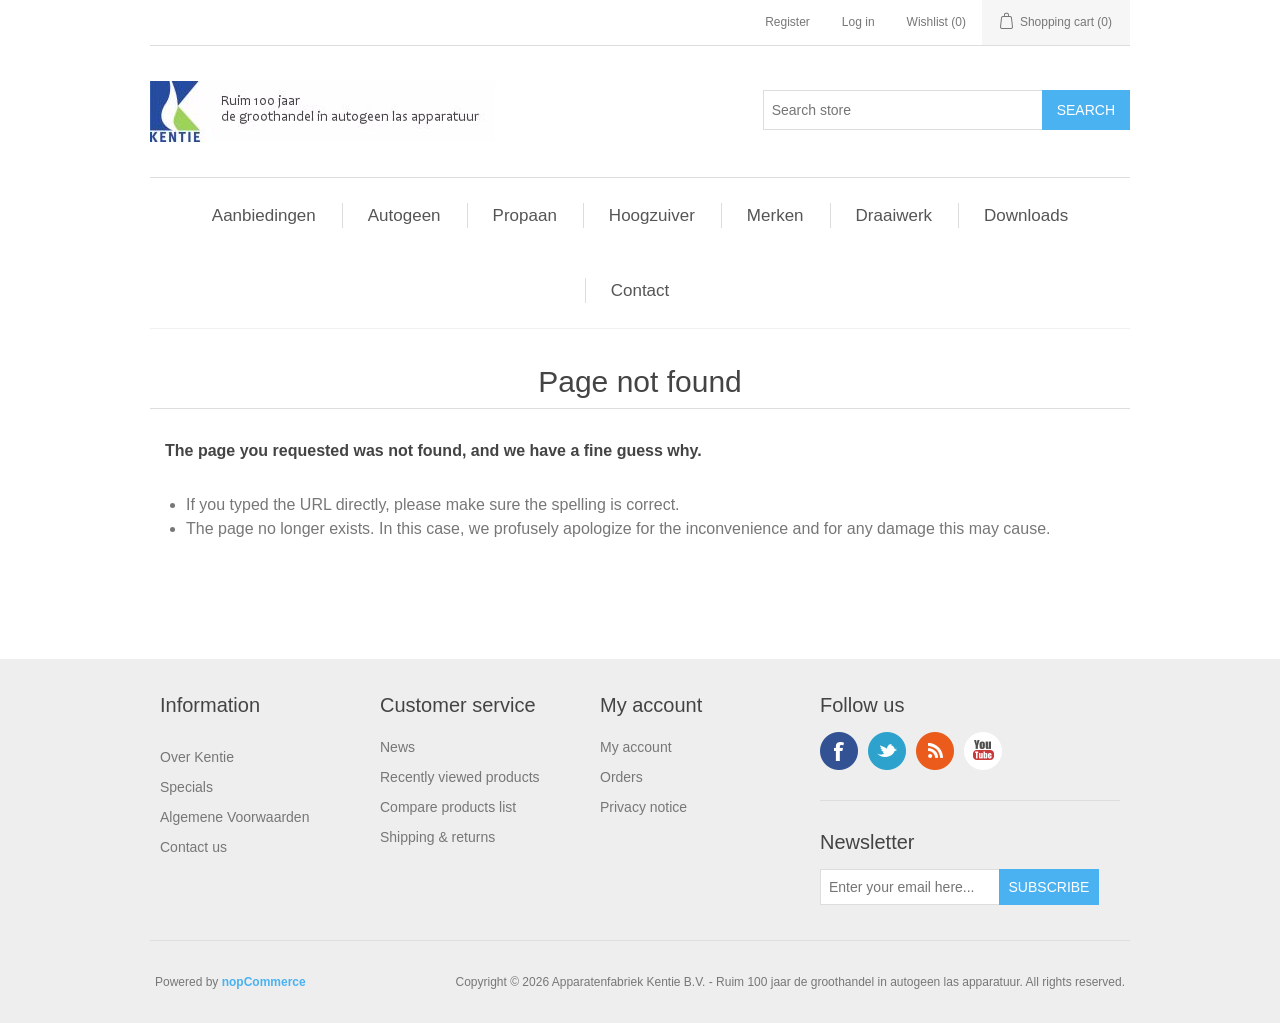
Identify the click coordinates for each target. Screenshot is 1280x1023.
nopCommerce (264, 982)
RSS (935, 751)
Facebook (839, 751)
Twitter (887, 751)
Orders (621, 777)
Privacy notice (643, 807)
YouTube (983, 751)
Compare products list (448, 807)
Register (787, 22)
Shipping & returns (437, 837)
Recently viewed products (460, 777)
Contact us (193, 847)
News (397, 747)
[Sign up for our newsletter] (910, 887)
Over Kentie (197, 757)
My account (636, 747)
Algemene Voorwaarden (234, 817)
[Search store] (903, 110)
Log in (858, 22)
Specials (186, 787)
